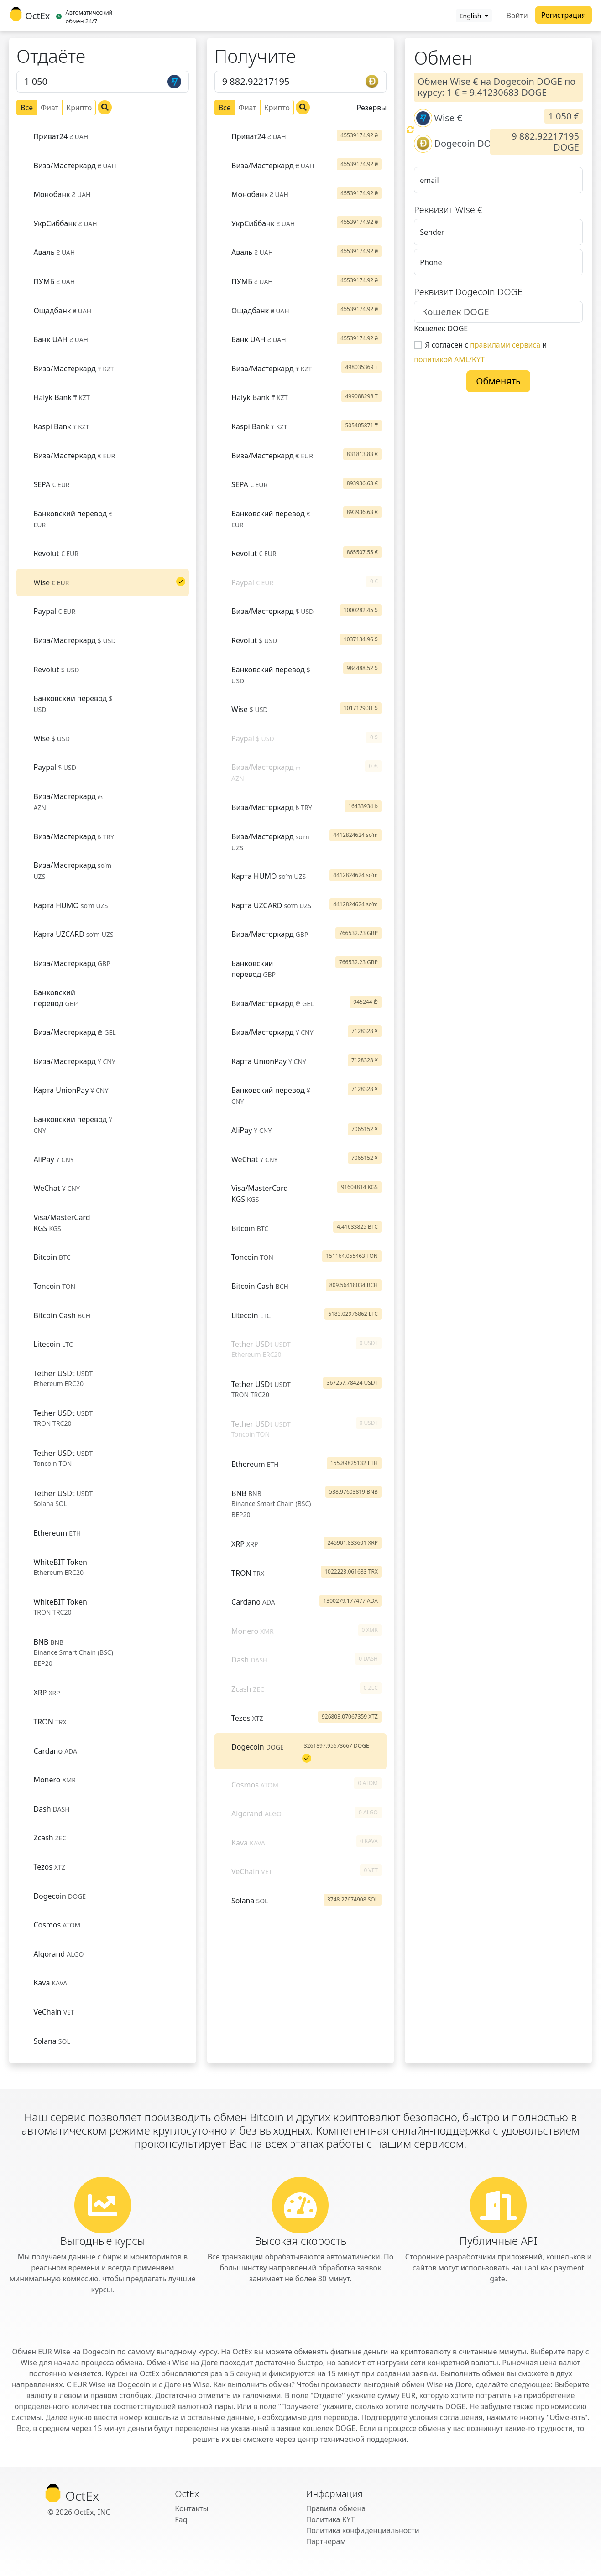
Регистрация (563, 15)
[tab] (102, 136)
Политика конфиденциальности (362, 2530)
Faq (181, 2519)
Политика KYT (330, 2519)
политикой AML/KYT (449, 359)
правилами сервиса (505, 345)
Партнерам (326, 2541)
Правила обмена (336, 2508)
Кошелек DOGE (441, 328)
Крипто (79, 107)
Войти (517, 15)
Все (27, 107)
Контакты (191, 2508)
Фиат (49, 107)
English (471, 15)
